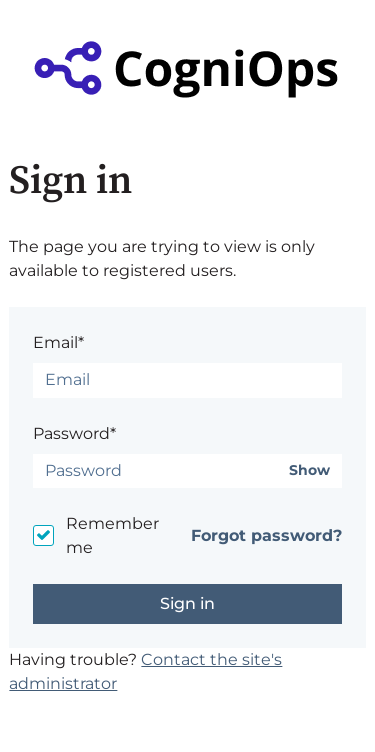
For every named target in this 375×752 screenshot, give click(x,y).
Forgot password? (266, 535)
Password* (74, 433)
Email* (58, 342)
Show (309, 470)
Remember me (112, 535)
